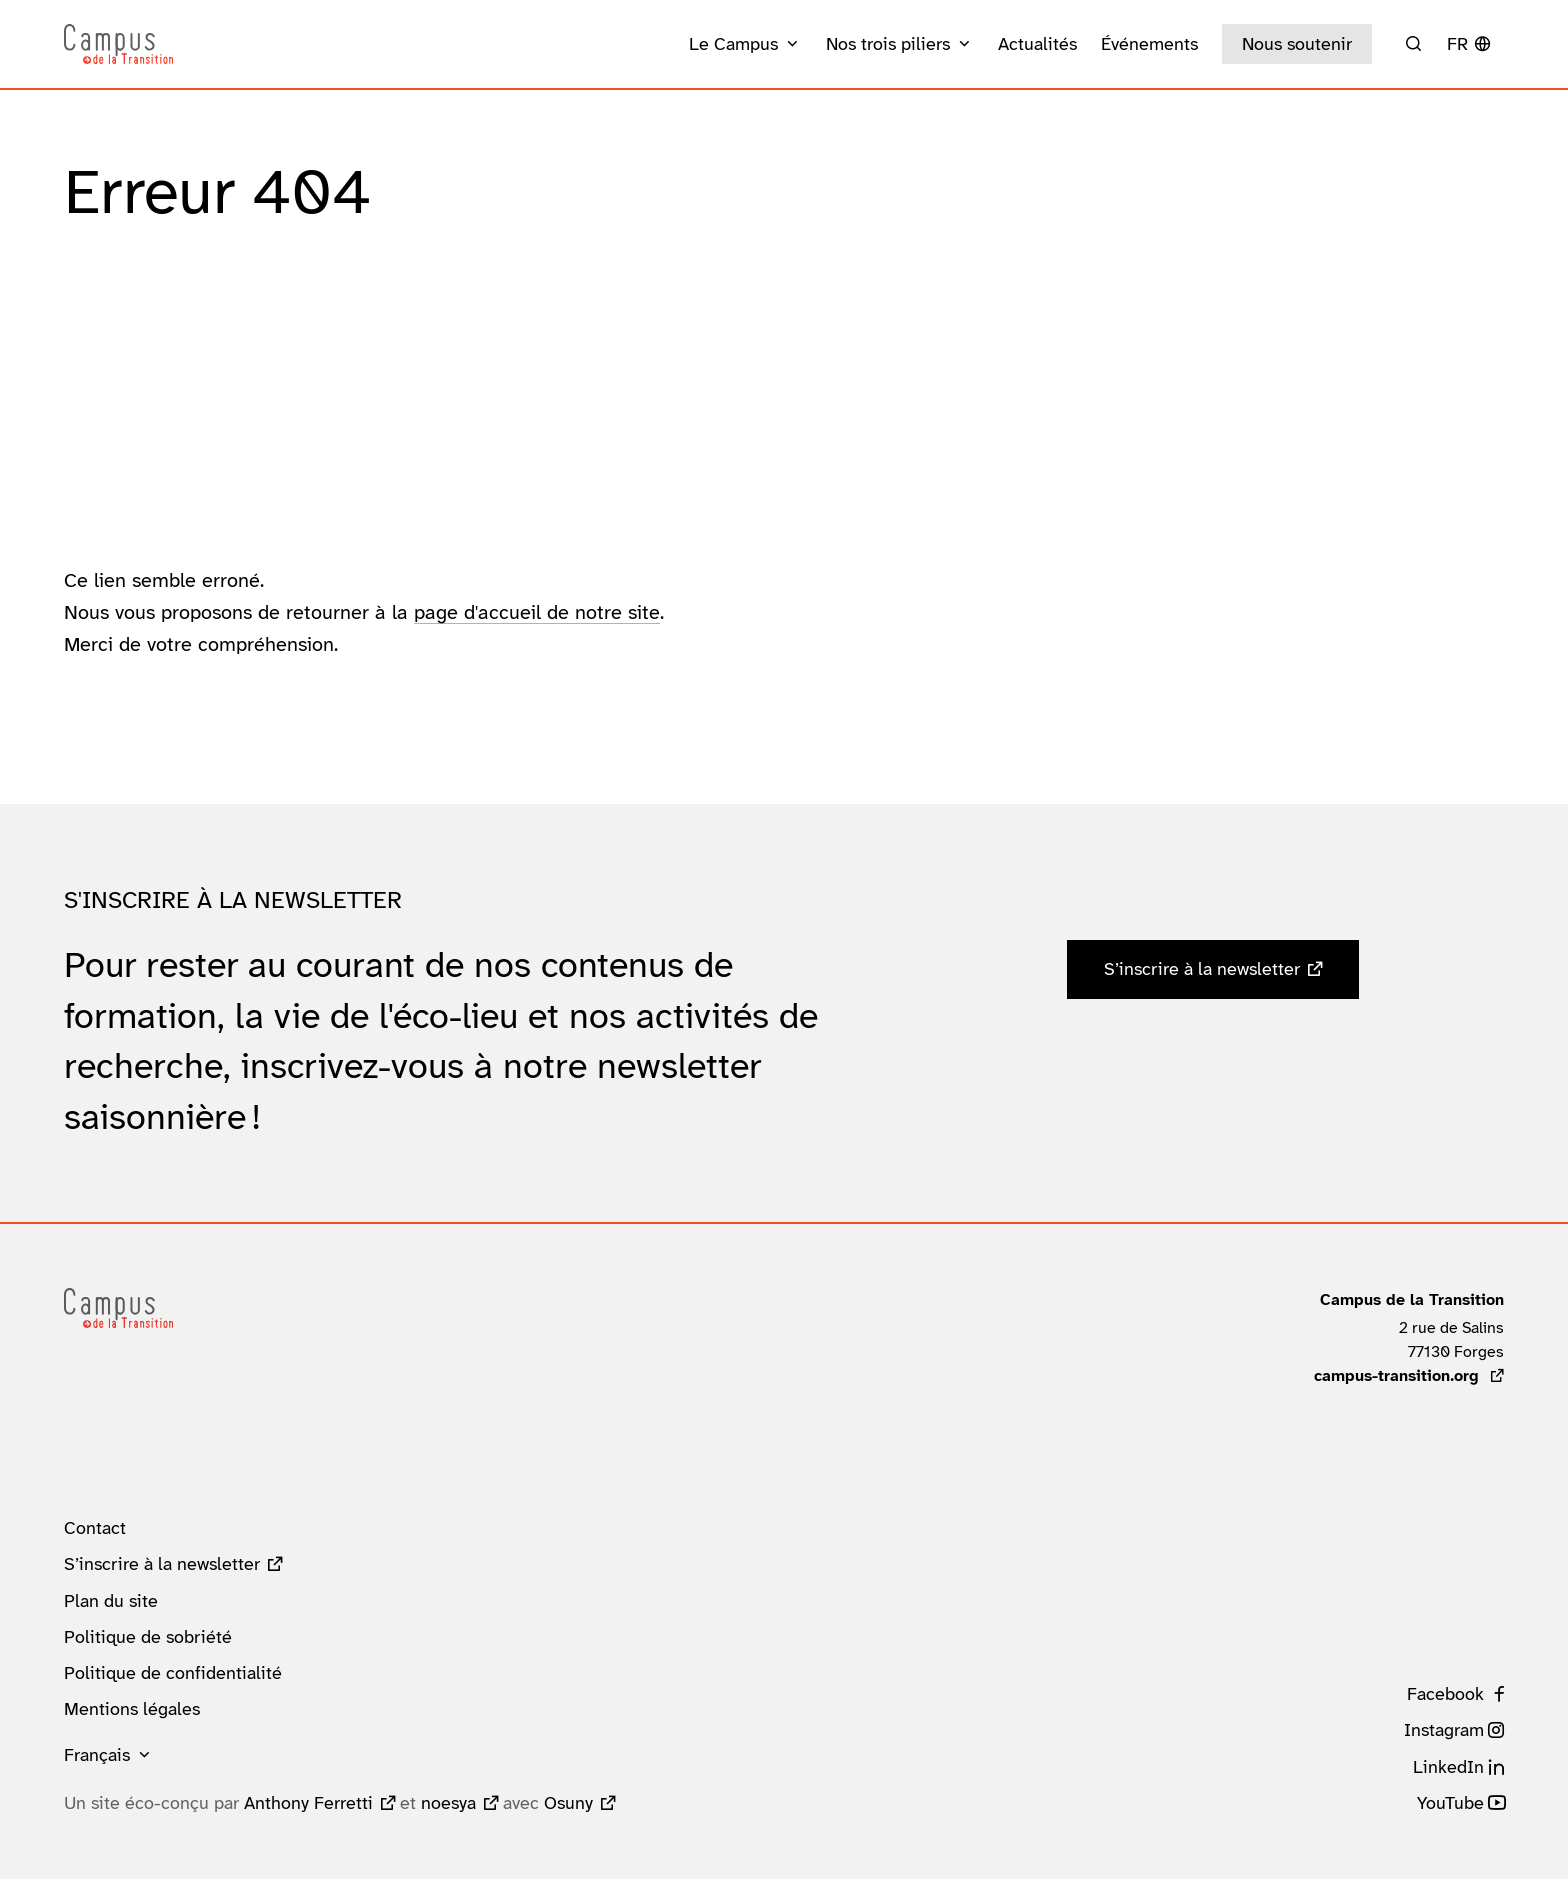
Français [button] (97, 1755)
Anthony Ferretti (308, 1803)
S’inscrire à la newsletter (1202, 969)
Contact (95, 1528)
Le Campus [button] (733, 44)
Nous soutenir (1297, 44)
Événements (1149, 44)
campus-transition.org (1409, 1375)
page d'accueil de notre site (537, 612)
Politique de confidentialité (173, 1673)
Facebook (1445, 1694)
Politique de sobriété (148, 1637)
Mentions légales (132, 1709)
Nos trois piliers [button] (888, 44)
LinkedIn (1448, 1767)
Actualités (1037, 44)
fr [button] (1457, 44)
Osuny (568, 1803)
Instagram (1444, 1730)
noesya (448, 1803)
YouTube (1450, 1803)
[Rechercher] (1413, 44)
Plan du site (111, 1601)
